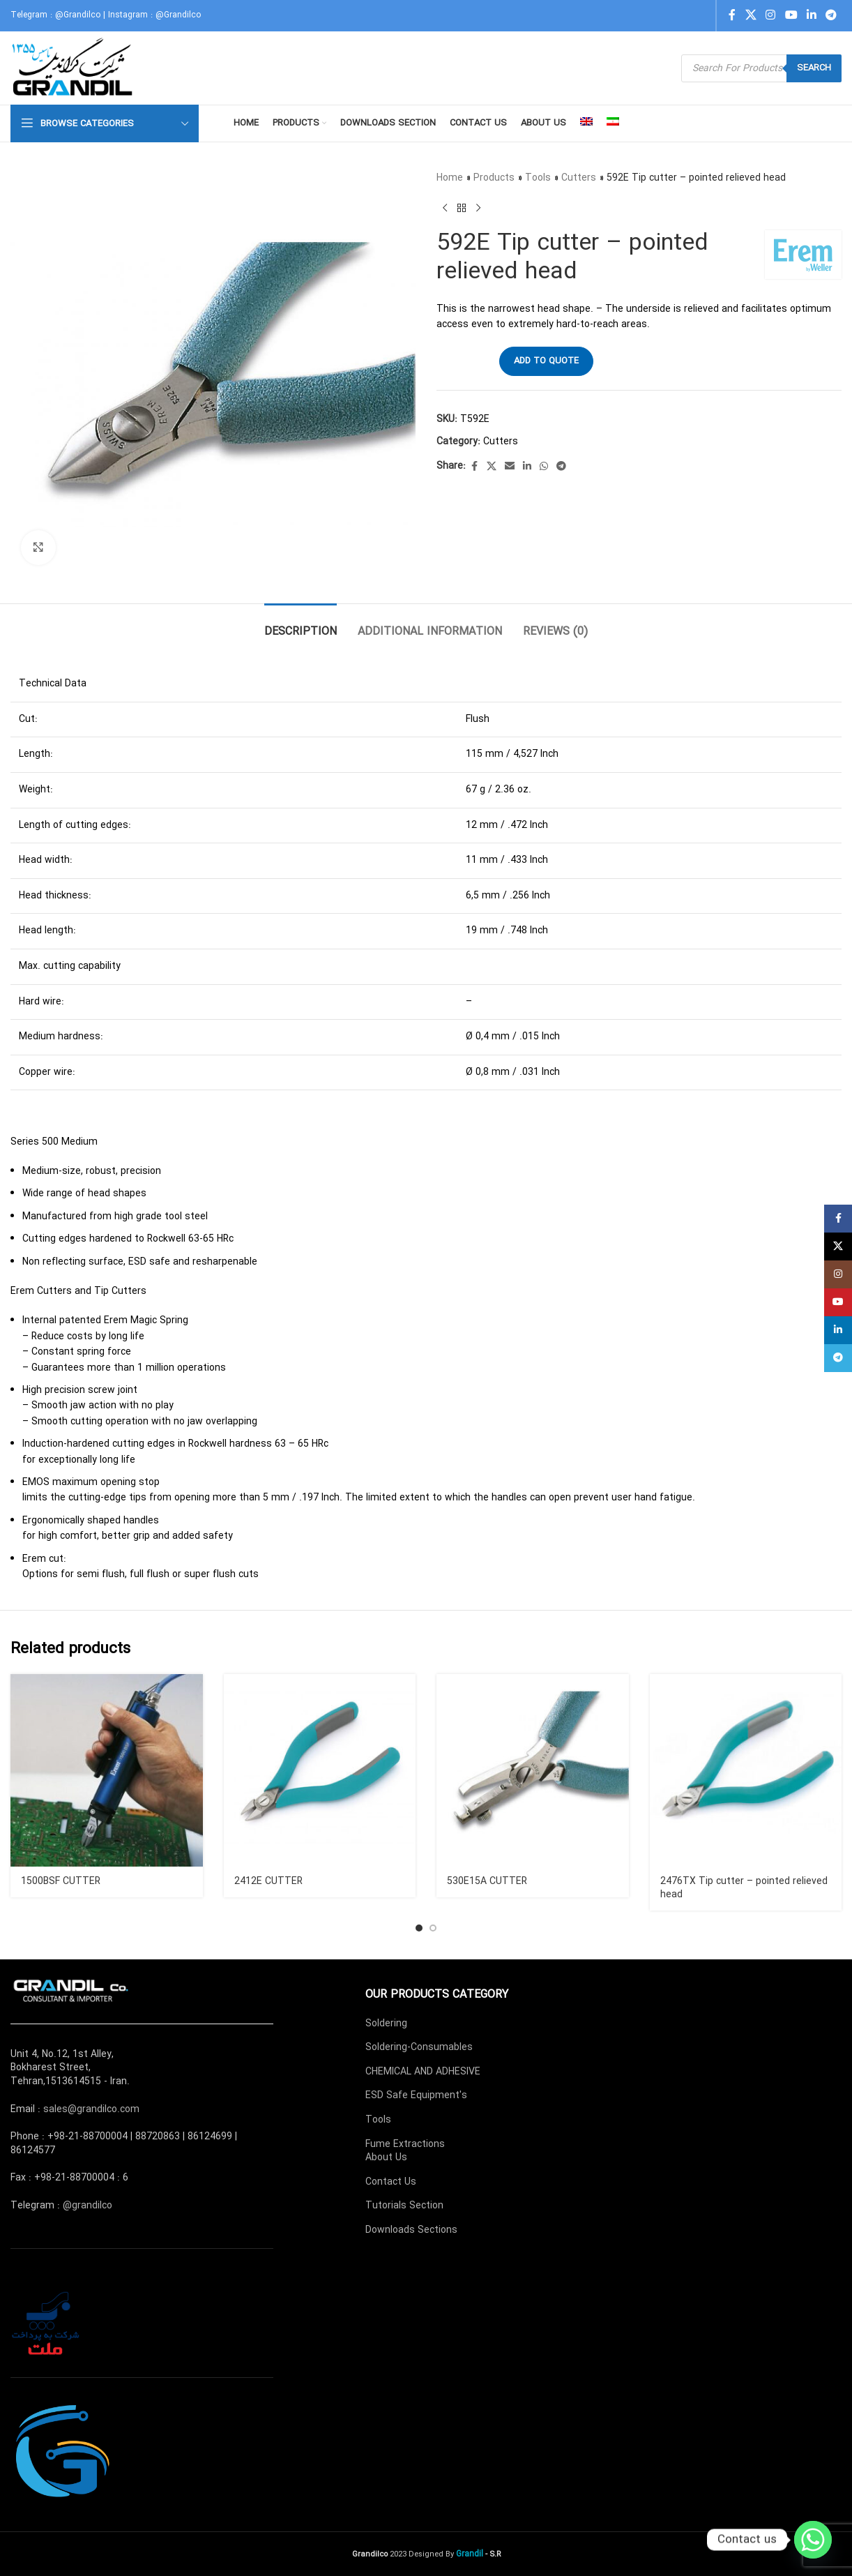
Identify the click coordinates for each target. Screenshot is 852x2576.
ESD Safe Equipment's (416, 2095)
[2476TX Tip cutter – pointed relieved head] (746, 1770)
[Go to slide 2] (432, 1928)
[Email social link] (510, 466)
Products (494, 178)
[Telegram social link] (831, 15)
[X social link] (750, 15)
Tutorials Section (404, 2205)
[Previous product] (444, 207)
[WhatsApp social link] (543, 466)
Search (814, 68)
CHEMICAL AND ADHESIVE (422, 2071)
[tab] (300, 624)
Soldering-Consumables (419, 2047)
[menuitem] (586, 123)
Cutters (578, 178)
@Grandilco (77, 15)
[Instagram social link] (770, 15)
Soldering (386, 2023)
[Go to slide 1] (419, 1928)
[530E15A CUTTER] (532, 1770)
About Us (386, 2157)
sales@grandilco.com (91, 2109)
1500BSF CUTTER (60, 1881)
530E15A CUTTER (487, 1881)
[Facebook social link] (732, 15)
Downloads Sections (411, 2230)
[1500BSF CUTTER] (106, 1770)
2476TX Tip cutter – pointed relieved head (744, 1888)
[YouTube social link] (791, 15)
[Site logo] (73, 67)
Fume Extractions (405, 2144)
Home (449, 178)
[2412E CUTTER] (320, 1770)
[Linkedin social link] (811, 15)
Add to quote (546, 361)
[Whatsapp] (813, 2540)
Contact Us (390, 2182)
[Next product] (478, 207)
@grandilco (87, 2205)
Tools (538, 178)
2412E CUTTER (268, 1881)
